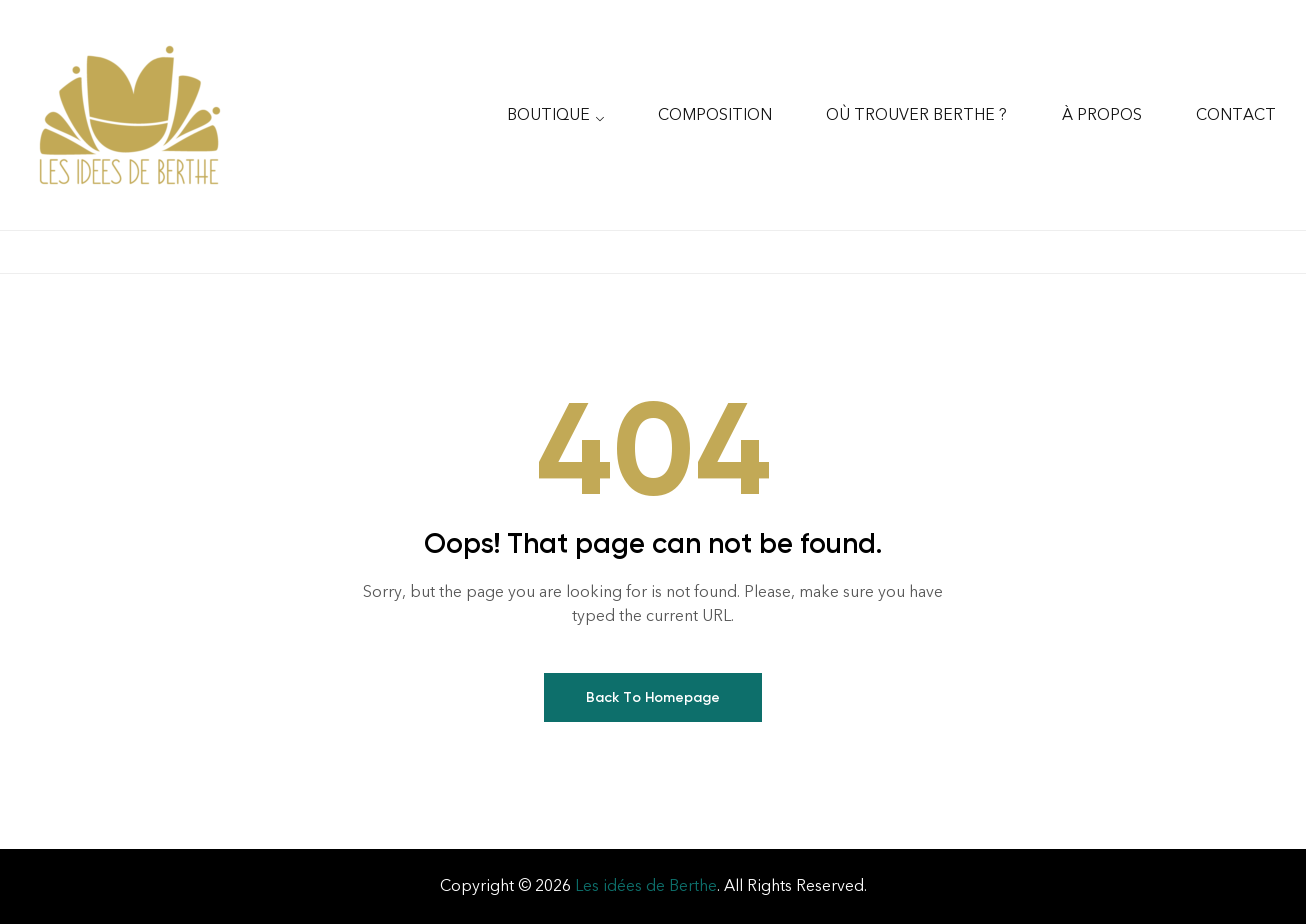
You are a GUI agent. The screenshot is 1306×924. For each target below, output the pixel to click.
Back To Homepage (653, 697)
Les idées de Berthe (646, 885)
